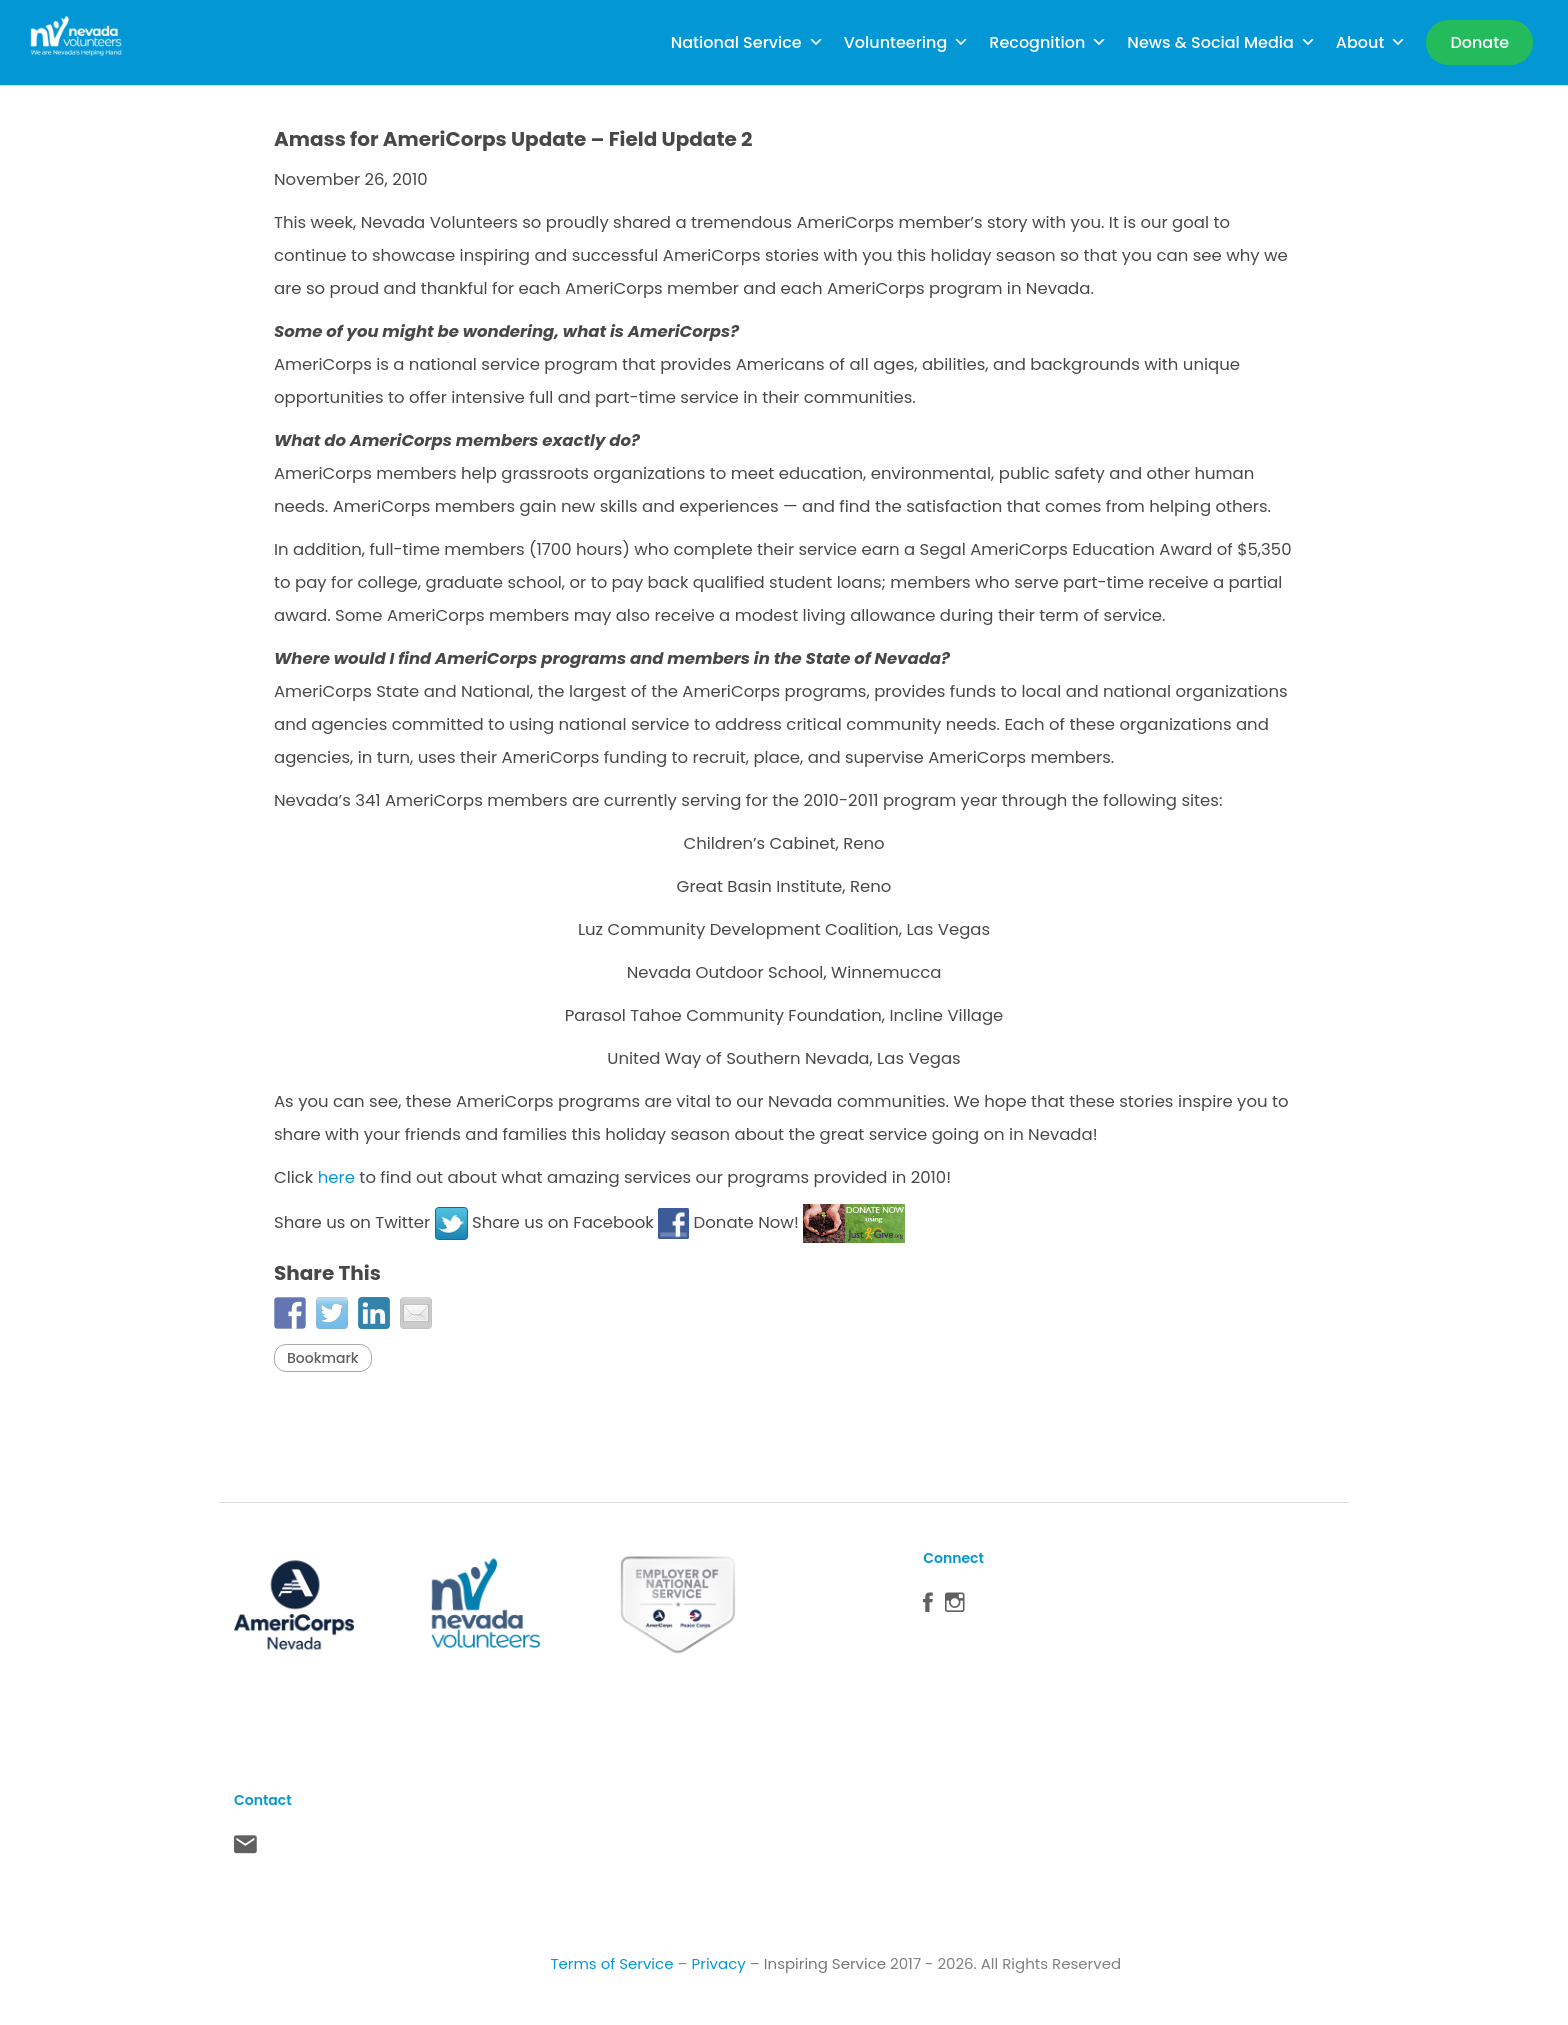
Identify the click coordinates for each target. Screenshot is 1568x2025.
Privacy (719, 1963)
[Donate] (1479, 42)
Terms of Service (611, 1963)
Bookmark (323, 1358)
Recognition (1048, 42)
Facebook (928, 1607)
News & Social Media (1221, 42)
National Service (747, 42)
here (336, 1177)
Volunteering (907, 42)
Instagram (955, 1607)
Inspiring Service (825, 1963)
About (1371, 42)
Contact (245, 1849)
